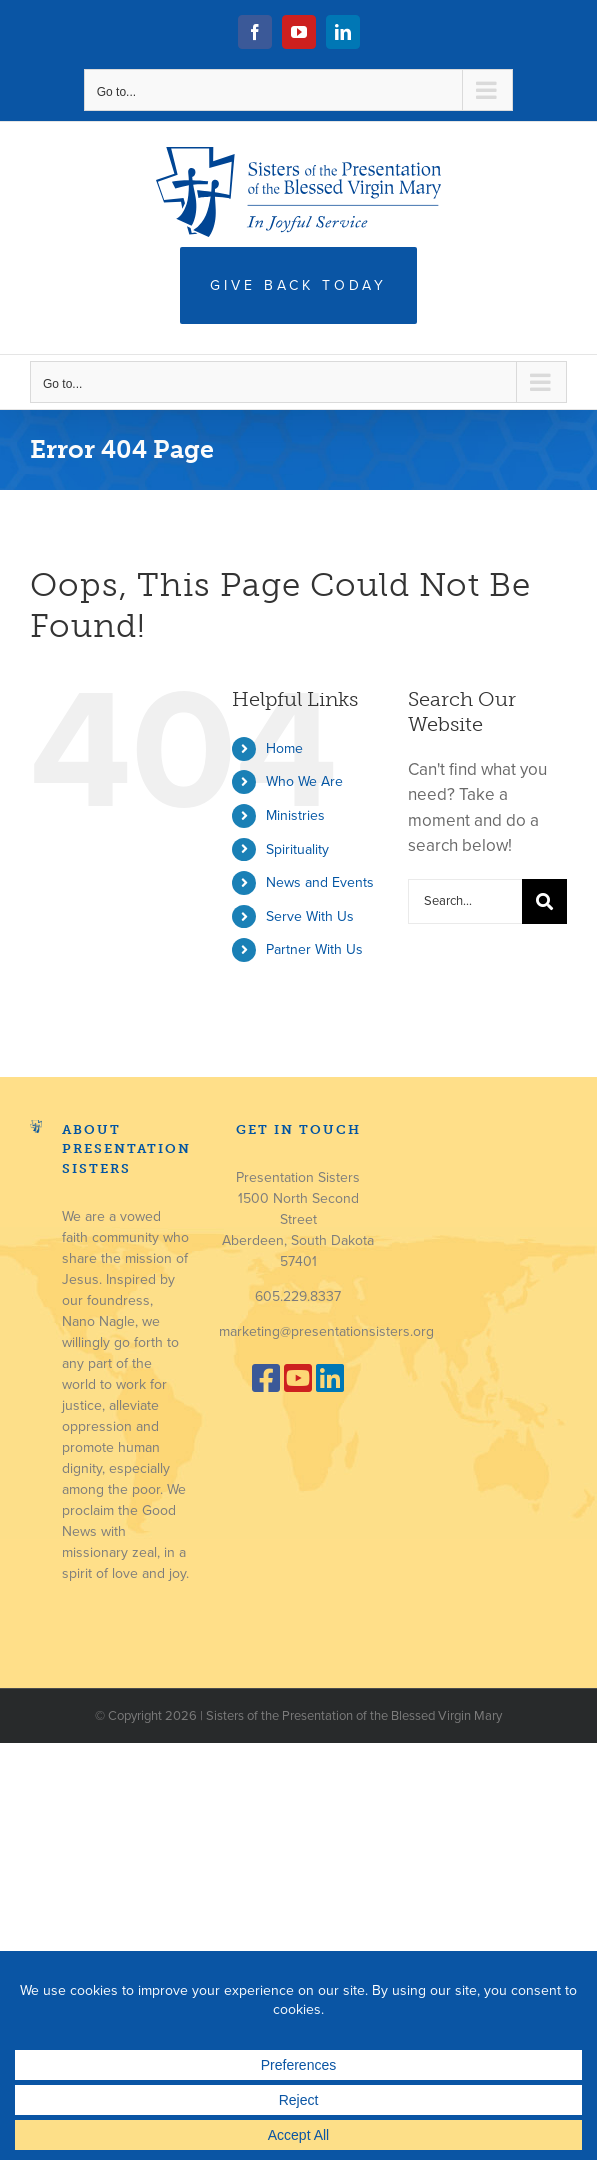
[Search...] (465, 901)
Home (284, 748)
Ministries (295, 815)
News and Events (320, 882)
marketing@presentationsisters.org (326, 1331)
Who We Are (304, 781)
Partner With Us (314, 949)
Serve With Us (310, 916)
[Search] (544, 901)
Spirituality (297, 849)
